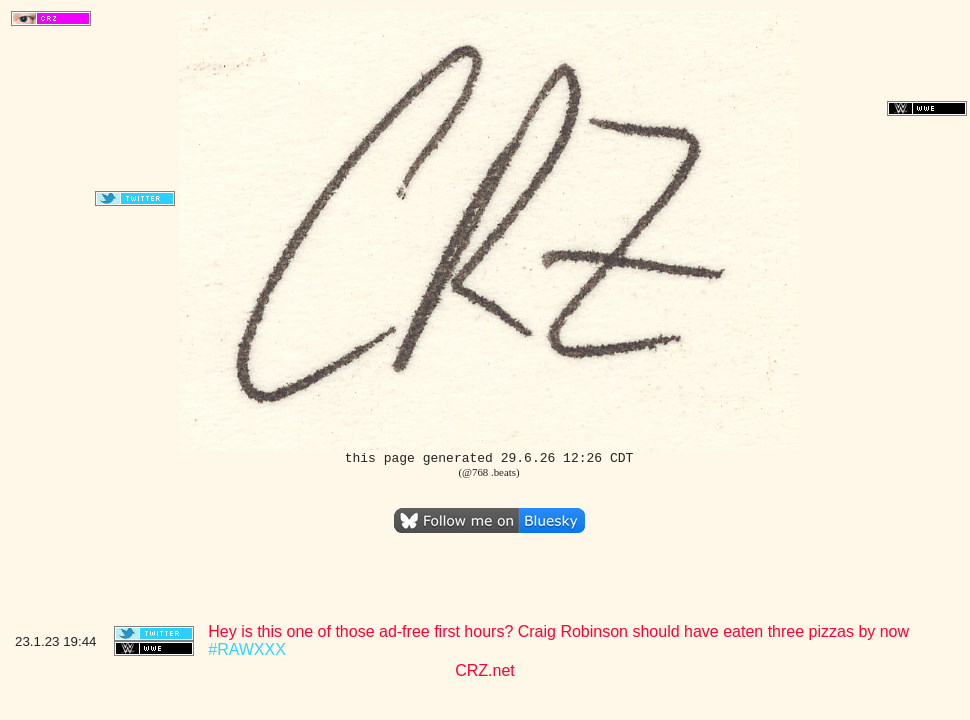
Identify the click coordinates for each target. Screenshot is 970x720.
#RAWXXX (247, 649)
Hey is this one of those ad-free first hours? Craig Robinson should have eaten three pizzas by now (558, 631)
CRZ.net (485, 670)
